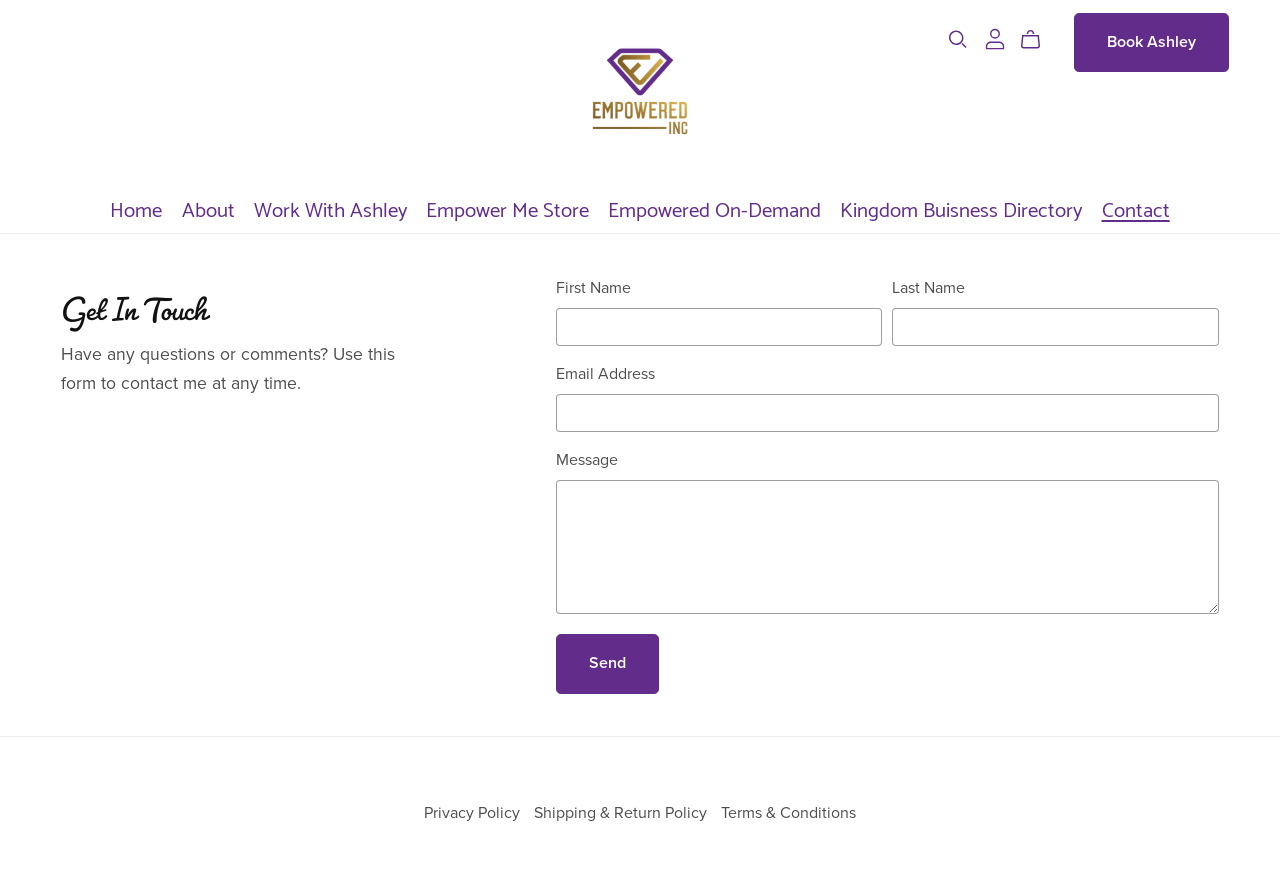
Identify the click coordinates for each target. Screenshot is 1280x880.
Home (136, 207)
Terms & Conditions (788, 813)
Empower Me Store (507, 207)
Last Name (928, 288)
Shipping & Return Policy (622, 813)
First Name (593, 288)
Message (587, 460)
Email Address (605, 374)
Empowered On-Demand (714, 207)
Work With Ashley (330, 207)
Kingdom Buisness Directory (961, 207)
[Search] (958, 39)
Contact (1136, 207)
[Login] (995, 38)
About (208, 207)
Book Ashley (1151, 42)
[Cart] (1038, 40)
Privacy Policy (474, 813)
